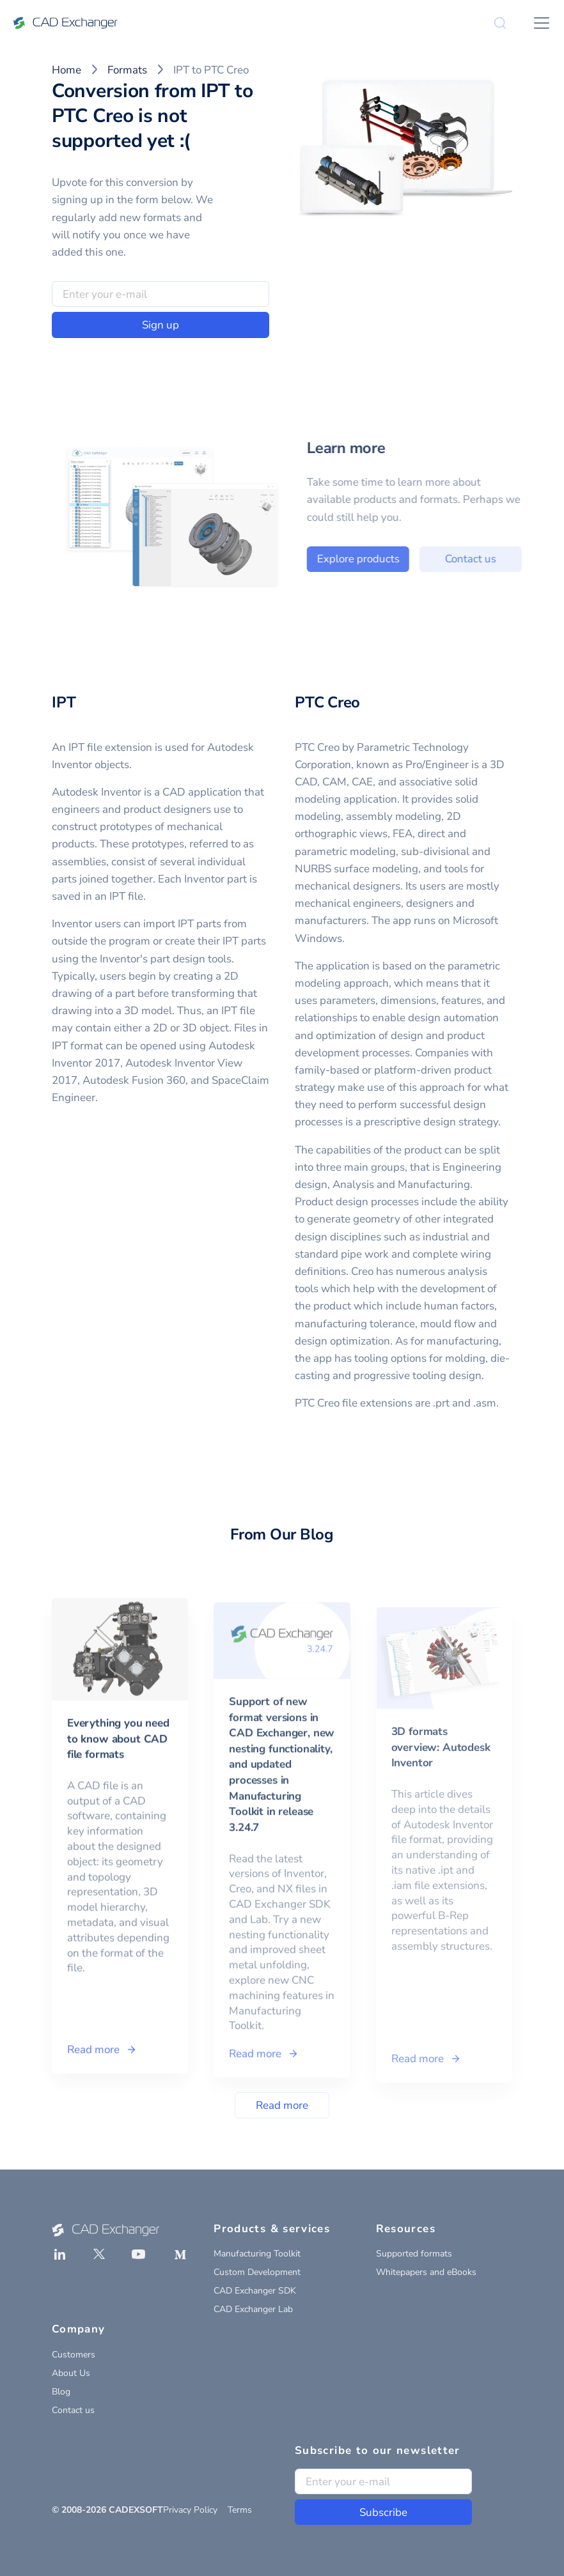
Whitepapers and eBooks (426, 2272)
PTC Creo (327, 702)
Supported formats (414, 2254)
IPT (63, 702)
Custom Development (257, 2272)
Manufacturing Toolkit (257, 2254)
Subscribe (383, 2512)
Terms (240, 2510)
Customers (73, 2354)
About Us (71, 2373)
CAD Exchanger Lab (253, 2309)
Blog (61, 2392)
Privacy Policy (190, 2510)
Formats (127, 70)
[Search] (500, 23)
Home (66, 70)
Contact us (487, 558)
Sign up (160, 325)
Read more (282, 2105)
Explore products (375, 558)
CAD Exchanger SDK (255, 2291)
